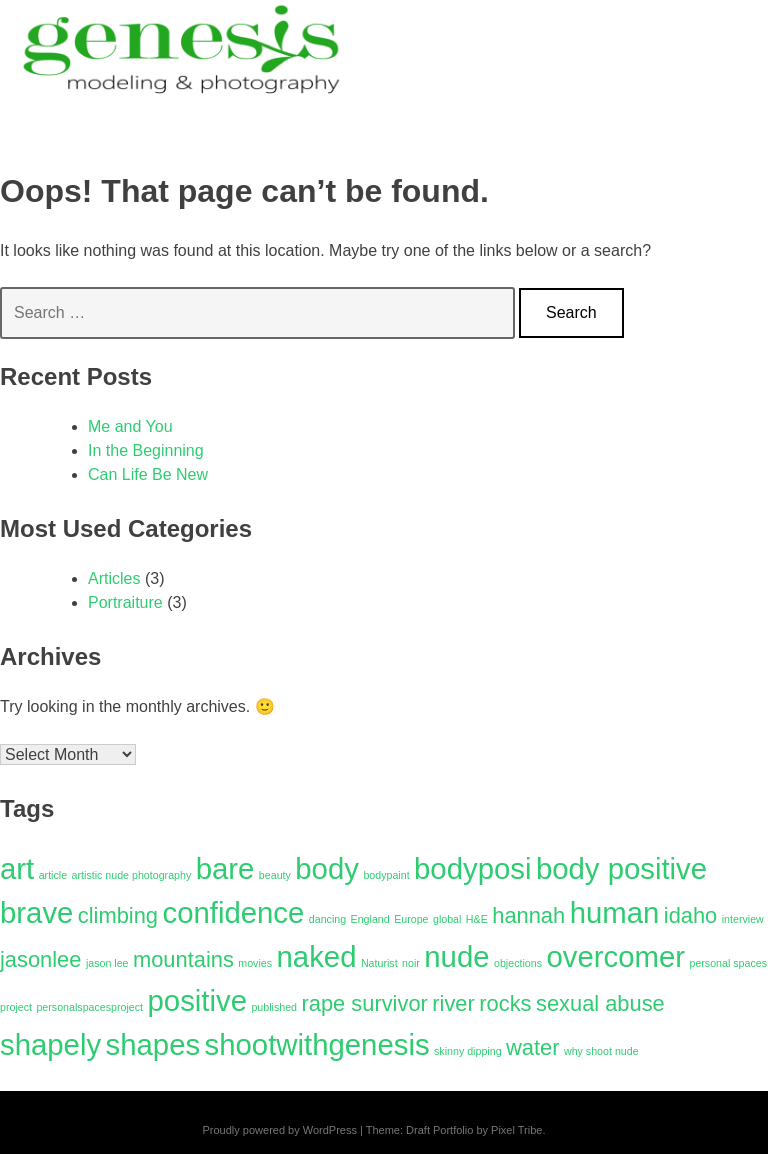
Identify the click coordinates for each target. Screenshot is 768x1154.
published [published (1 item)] (274, 1007)
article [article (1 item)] (53, 875)
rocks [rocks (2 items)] (505, 1003)
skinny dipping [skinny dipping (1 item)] (468, 1051)
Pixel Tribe (516, 1130)
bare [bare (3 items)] (225, 868)
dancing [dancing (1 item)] (327, 919)
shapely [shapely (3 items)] (50, 1044)
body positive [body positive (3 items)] (621, 868)
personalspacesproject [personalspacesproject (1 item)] (89, 1007)
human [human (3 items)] (615, 912)
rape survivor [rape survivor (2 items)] (365, 1003)
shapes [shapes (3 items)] (153, 1044)
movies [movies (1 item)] (255, 963)
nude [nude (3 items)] (456, 956)
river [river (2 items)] (453, 1003)
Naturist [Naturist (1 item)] (379, 963)
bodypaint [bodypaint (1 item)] (386, 875)
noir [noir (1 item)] (411, 963)
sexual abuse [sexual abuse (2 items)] (600, 1003)
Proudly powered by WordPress (279, 1130)
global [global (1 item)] (447, 919)
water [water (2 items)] (532, 1047)
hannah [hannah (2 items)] (528, 915)
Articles (114, 578)
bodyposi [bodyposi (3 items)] (472, 868)
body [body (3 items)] (327, 868)
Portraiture (125, 602)
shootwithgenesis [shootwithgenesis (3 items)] (317, 1044)
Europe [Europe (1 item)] (411, 919)
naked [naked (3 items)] (317, 956)
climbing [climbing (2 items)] (118, 915)
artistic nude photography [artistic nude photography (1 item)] (132, 875)
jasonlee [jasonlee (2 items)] (40, 959)
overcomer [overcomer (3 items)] (615, 956)
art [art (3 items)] (17, 868)
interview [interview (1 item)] (743, 919)
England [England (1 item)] (370, 919)
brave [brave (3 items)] (36, 912)
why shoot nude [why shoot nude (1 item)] (601, 1051)
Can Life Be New (148, 474)
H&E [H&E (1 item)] (477, 919)
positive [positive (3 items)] (197, 1000)
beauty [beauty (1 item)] (275, 875)
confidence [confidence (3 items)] (233, 912)
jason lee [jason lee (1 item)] (107, 963)
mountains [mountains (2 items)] (183, 959)
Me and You (130, 426)
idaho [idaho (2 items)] (691, 915)
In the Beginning (146, 450)
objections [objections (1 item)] (518, 963)
